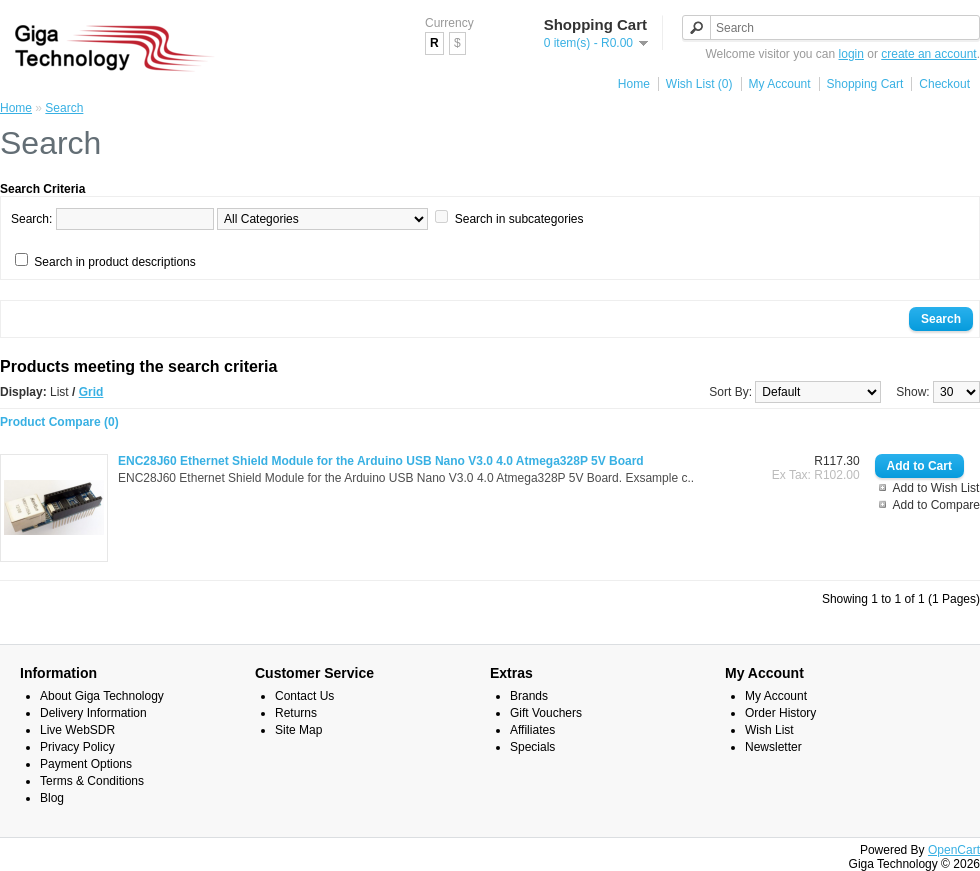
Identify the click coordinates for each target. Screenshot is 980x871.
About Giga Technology (102, 696)
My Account (780, 84)
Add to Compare (936, 505)
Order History (780, 713)
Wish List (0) (699, 84)
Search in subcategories (519, 219)
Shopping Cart (865, 84)
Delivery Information (93, 713)
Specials (532, 747)
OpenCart (954, 850)
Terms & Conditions (92, 781)
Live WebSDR (77, 730)
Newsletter (773, 747)
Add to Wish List (936, 488)
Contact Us (304, 696)
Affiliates (532, 730)
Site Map (298, 730)
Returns (296, 713)
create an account (928, 54)
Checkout (944, 84)
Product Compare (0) (59, 422)
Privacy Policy (77, 747)
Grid (91, 392)
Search (64, 108)
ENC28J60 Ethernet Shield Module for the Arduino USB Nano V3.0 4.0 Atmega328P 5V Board (381, 461)
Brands (529, 696)
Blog (52, 798)
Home (634, 84)
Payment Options (86, 764)
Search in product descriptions (114, 262)
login (851, 54)
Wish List (769, 730)
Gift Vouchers (546, 713)
